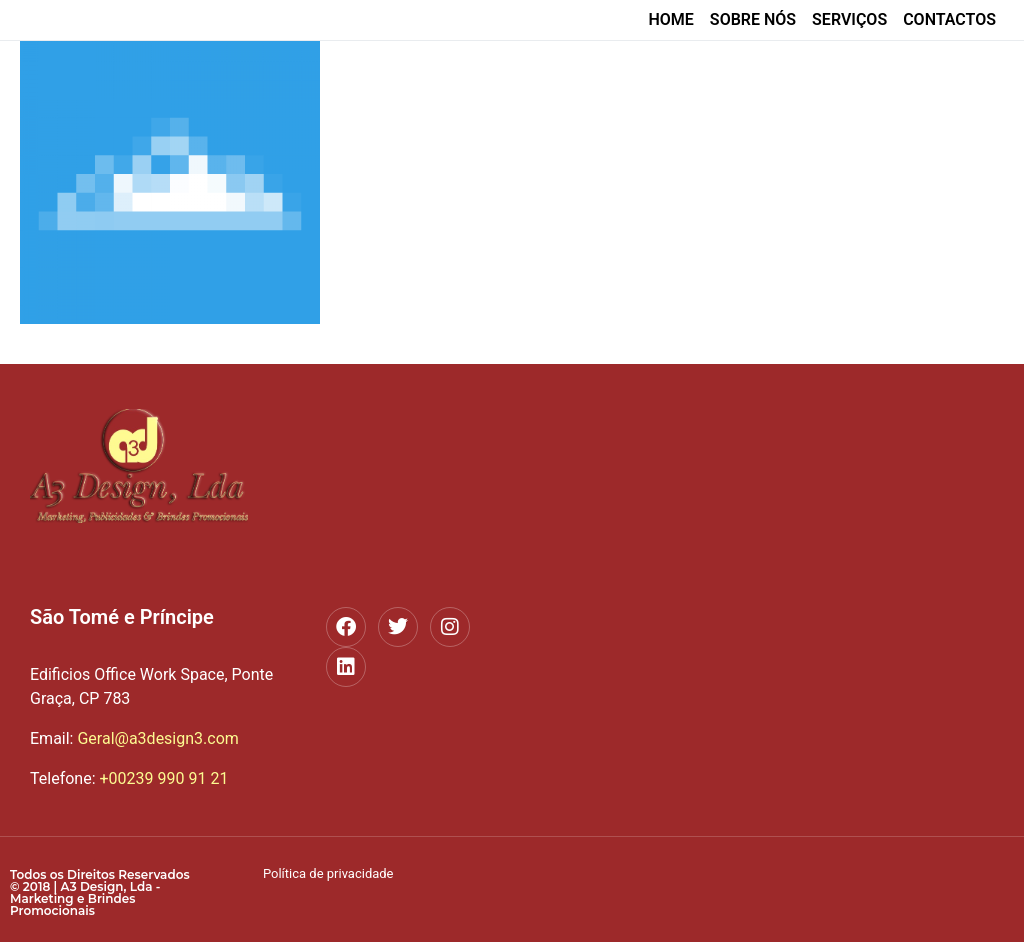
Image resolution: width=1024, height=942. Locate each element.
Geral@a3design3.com (134, 738)
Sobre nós (753, 19)
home (670, 19)
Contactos (949, 19)
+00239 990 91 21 (163, 778)
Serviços (849, 19)
